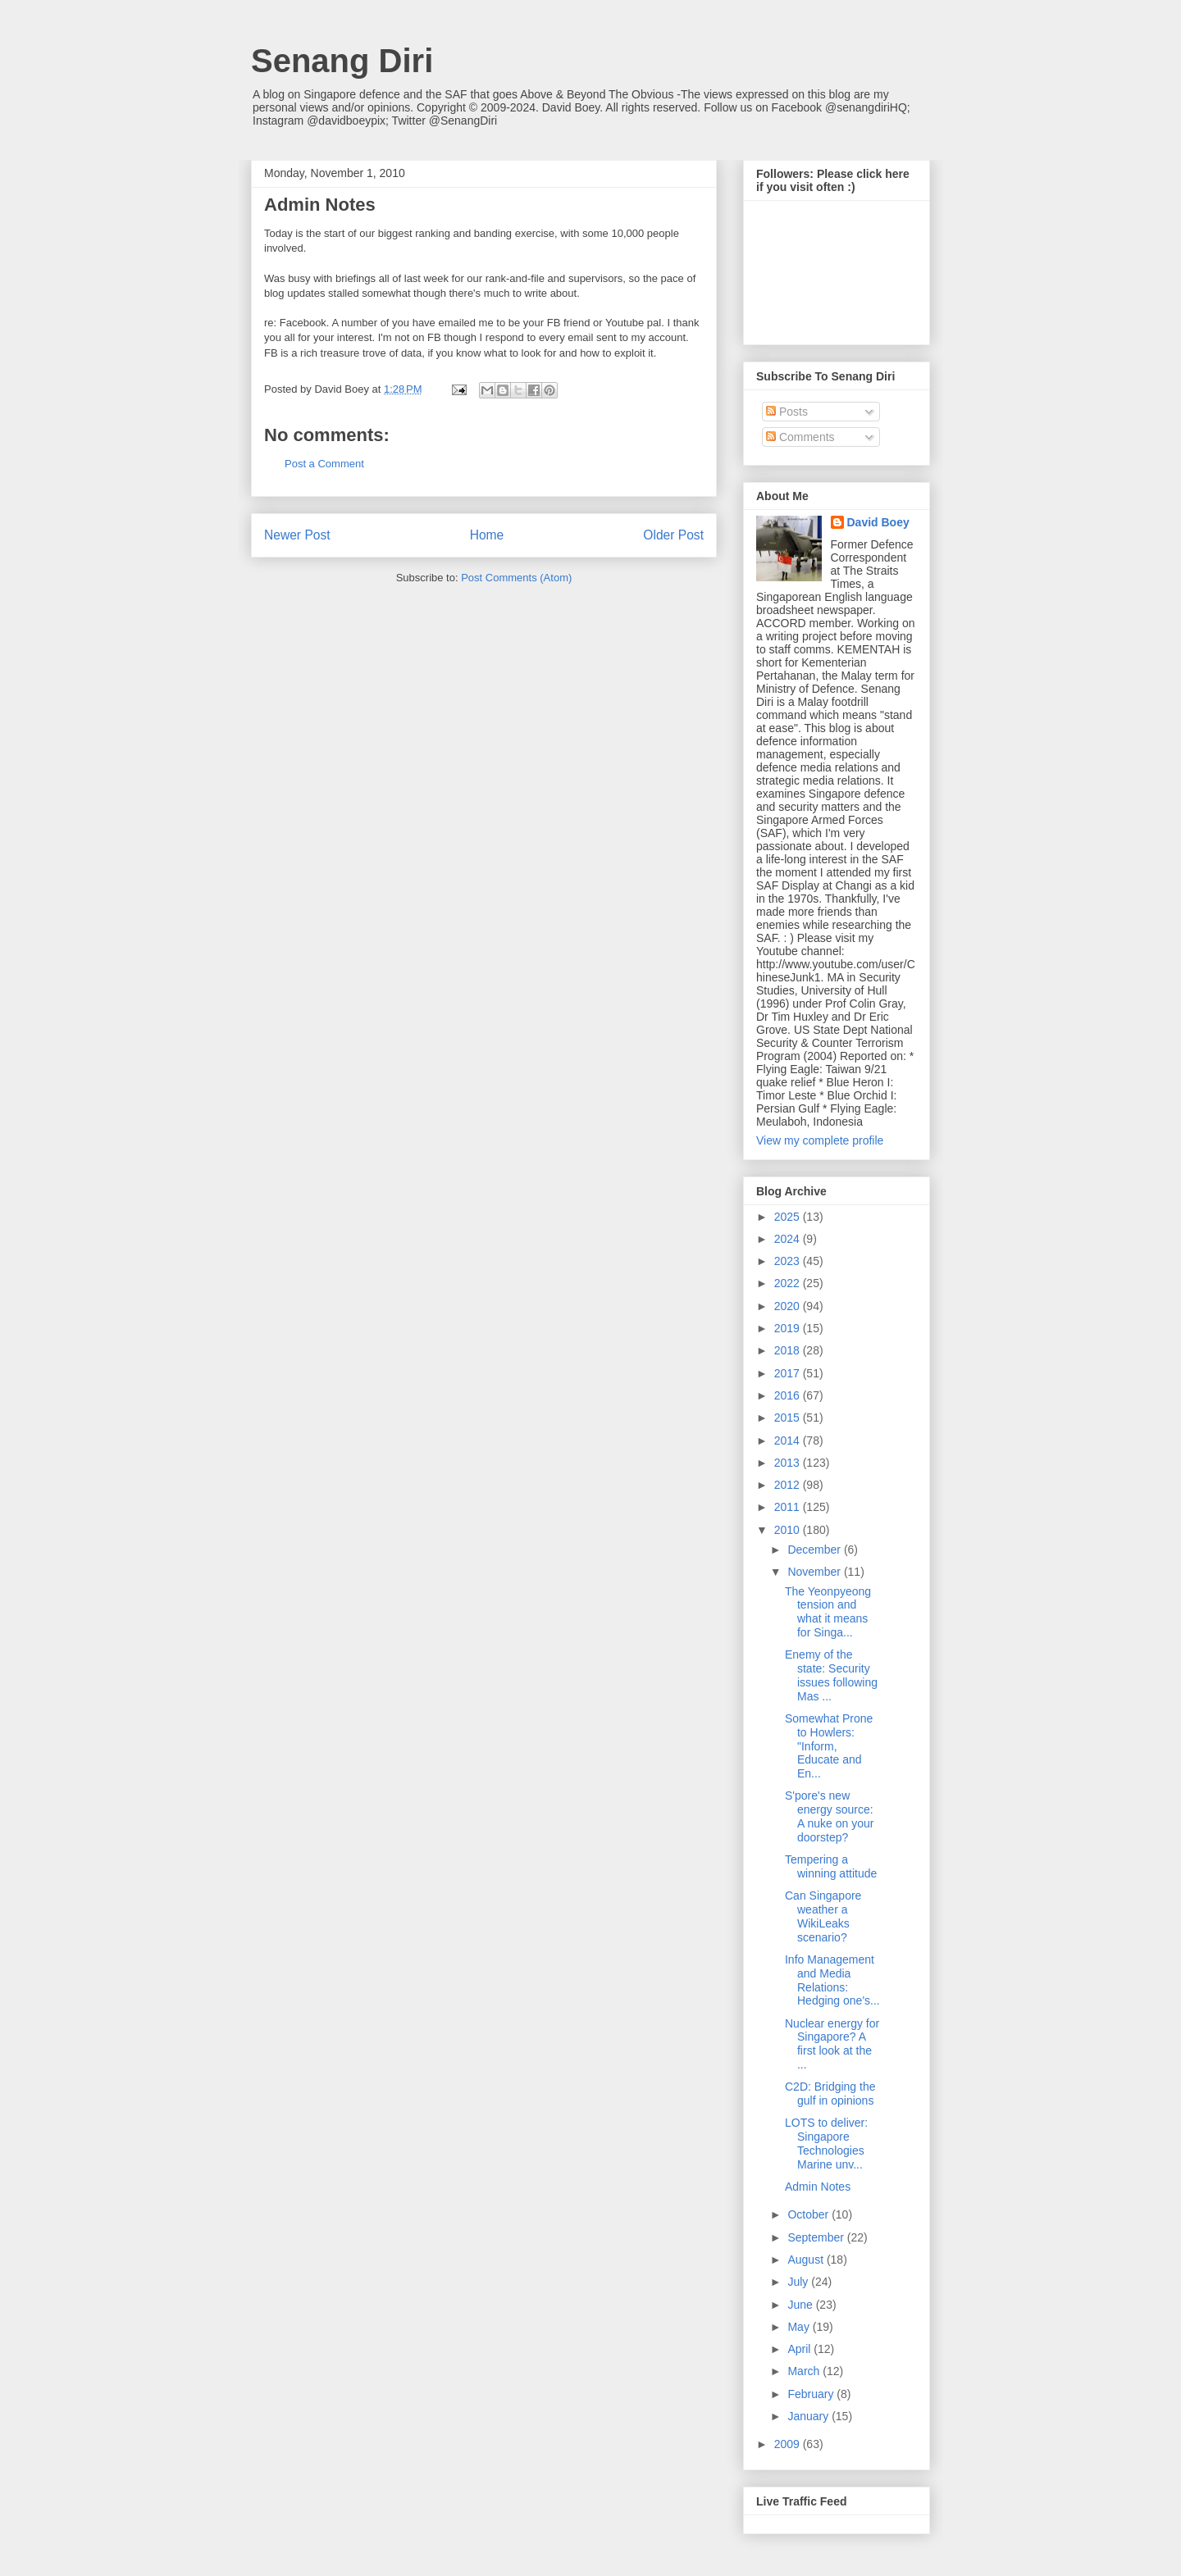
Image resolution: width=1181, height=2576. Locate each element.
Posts (787, 411)
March (805, 2371)
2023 (788, 1261)
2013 (788, 1462)
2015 (788, 1417)
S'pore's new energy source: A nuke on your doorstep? (829, 1816)
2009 (788, 2444)
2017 (788, 1373)
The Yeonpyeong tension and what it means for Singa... (828, 1612)
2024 (788, 1238)
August (806, 2259)
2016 (788, 1395)
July (799, 2281)
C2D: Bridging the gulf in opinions (830, 2093)
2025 (788, 1216)
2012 (788, 1484)
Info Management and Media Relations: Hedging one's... (832, 1980)
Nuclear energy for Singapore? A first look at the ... (832, 2044)
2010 (788, 1529)
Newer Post (297, 535)
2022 (788, 1283)
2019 (788, 1328)
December (815, 1549)
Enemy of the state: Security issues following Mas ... (831, 1675)
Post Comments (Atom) (516, 577)
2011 (788, 1506)
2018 (788, 1350)
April (800, 2348)
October (809, 2214)
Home (487, 535)
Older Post (673, 535)
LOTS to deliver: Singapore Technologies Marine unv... (826, 2143)
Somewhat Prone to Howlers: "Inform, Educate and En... (829, 1746)
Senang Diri (342, 61)
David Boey (878, 522)
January (809, 2416)
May (799, 2326)
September (816, 2237)
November (815, 1571)
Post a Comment (324, 463)
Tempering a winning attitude (831, 1866)
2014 (788, 1440)
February (812, 2394)
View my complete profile (819, 1140)
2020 (788, 1306)
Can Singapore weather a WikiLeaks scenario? (823, 1916)
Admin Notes (817, 2186)
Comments (800, 437)
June (801, 2304)
